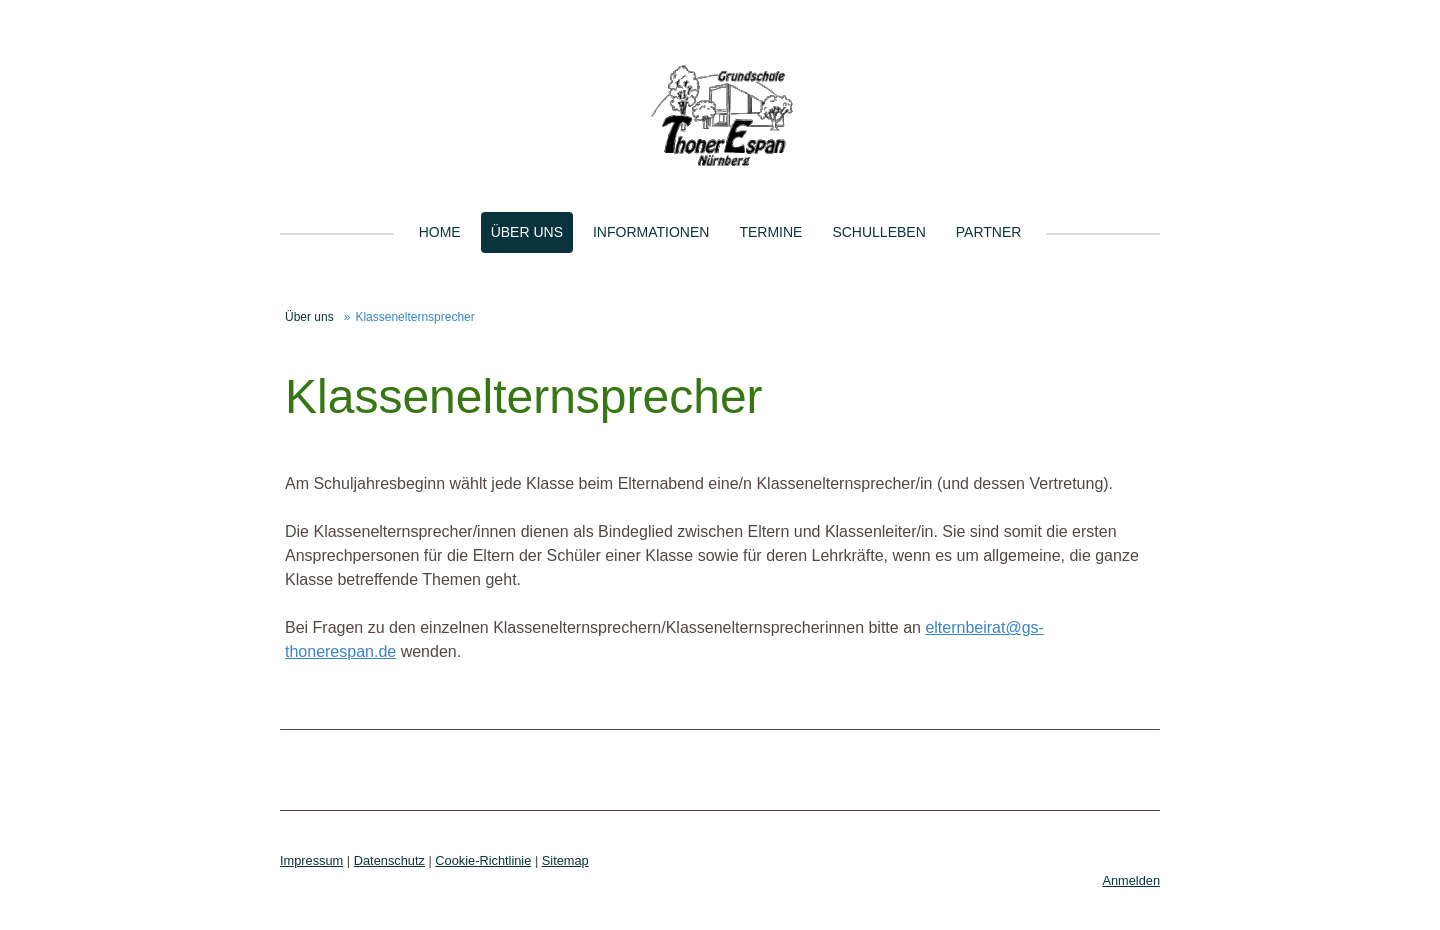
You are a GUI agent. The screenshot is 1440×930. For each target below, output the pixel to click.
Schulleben (878, 232)
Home (440, 232)
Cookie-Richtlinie (483, 860)
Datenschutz (389, 860)
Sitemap (565, 860)
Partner (989, 232)
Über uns (527, 232)
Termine (770, 232)
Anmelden (1131, 880)
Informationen (651, 232)
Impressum (311, 860)
